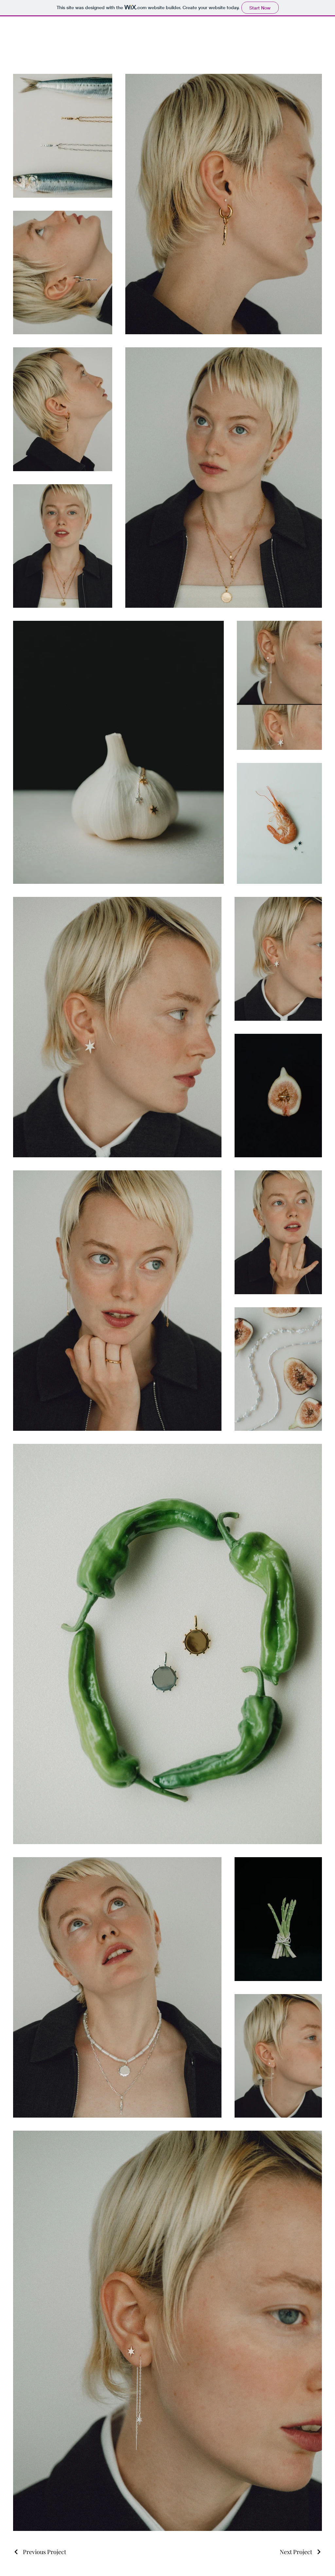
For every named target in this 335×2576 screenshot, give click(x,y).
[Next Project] (301, 2552)
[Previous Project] (39, 2552)
